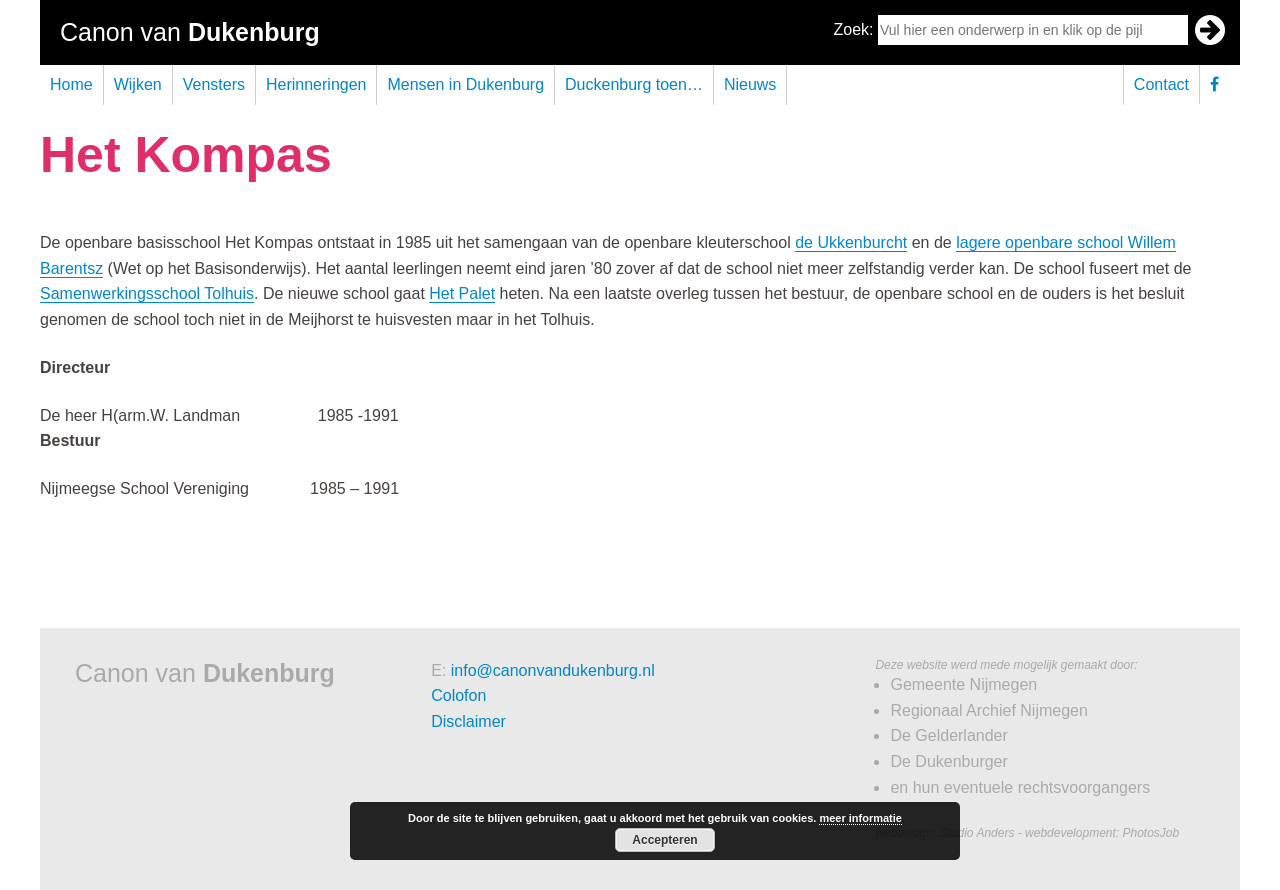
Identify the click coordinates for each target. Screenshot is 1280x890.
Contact (1161, 84)
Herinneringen (316, 84)
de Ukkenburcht (851, 242)
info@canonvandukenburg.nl (553, 670)
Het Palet (462, 293)
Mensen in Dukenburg (465, 84)
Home (71, 84)
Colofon (458, 695)
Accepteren (664, 840)
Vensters (214, 84)
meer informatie (860, 818)
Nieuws (750, 84)
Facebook (1220, 84)
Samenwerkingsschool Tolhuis (147, 293)
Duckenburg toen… (634, 84)
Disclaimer (468, 721)
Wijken (138, 84)
